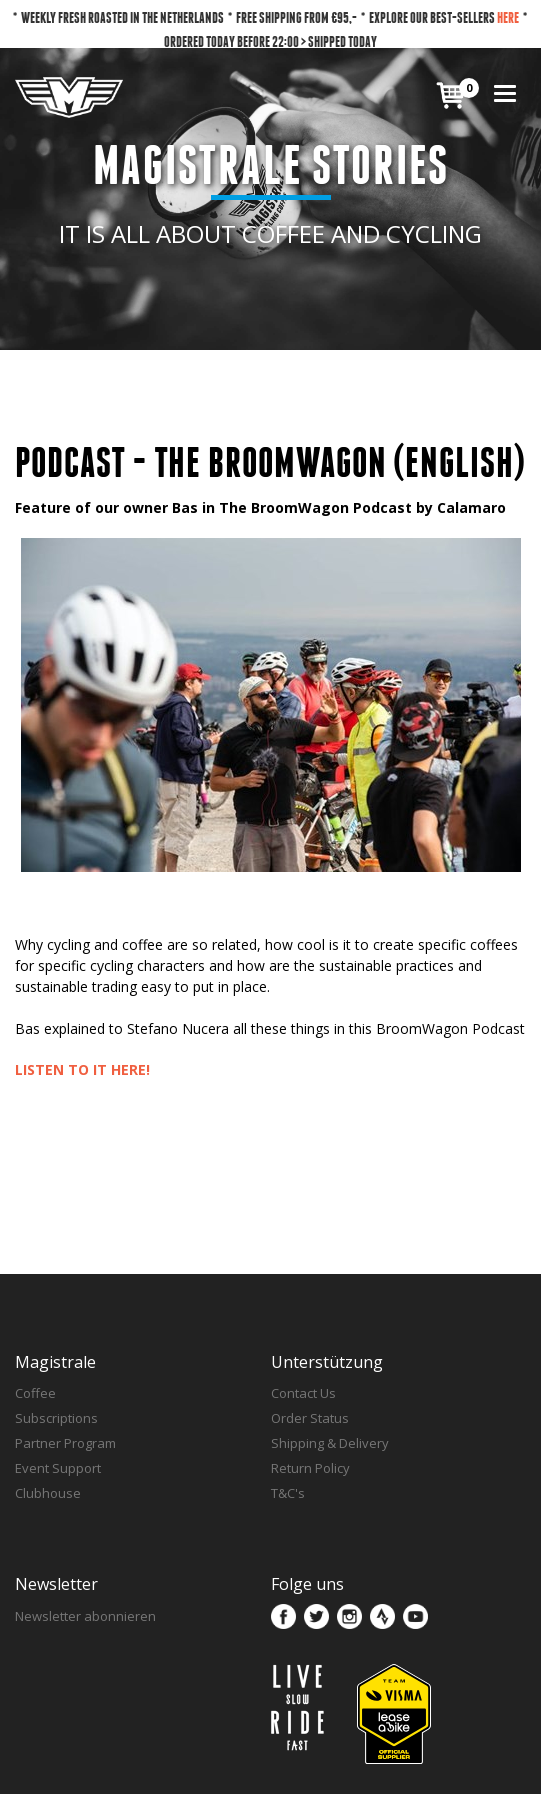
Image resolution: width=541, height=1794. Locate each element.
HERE (508, 17)
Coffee (35, 1393)
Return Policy (310, 1468)
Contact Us (303, 1393)
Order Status (310, 1418)
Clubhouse (48, 1493)
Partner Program (65, 1443)
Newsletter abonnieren (85, 1616)
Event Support (58, 1468)
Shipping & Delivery (330, 1443)
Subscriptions (56, 1418)
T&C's (288, 1493)
